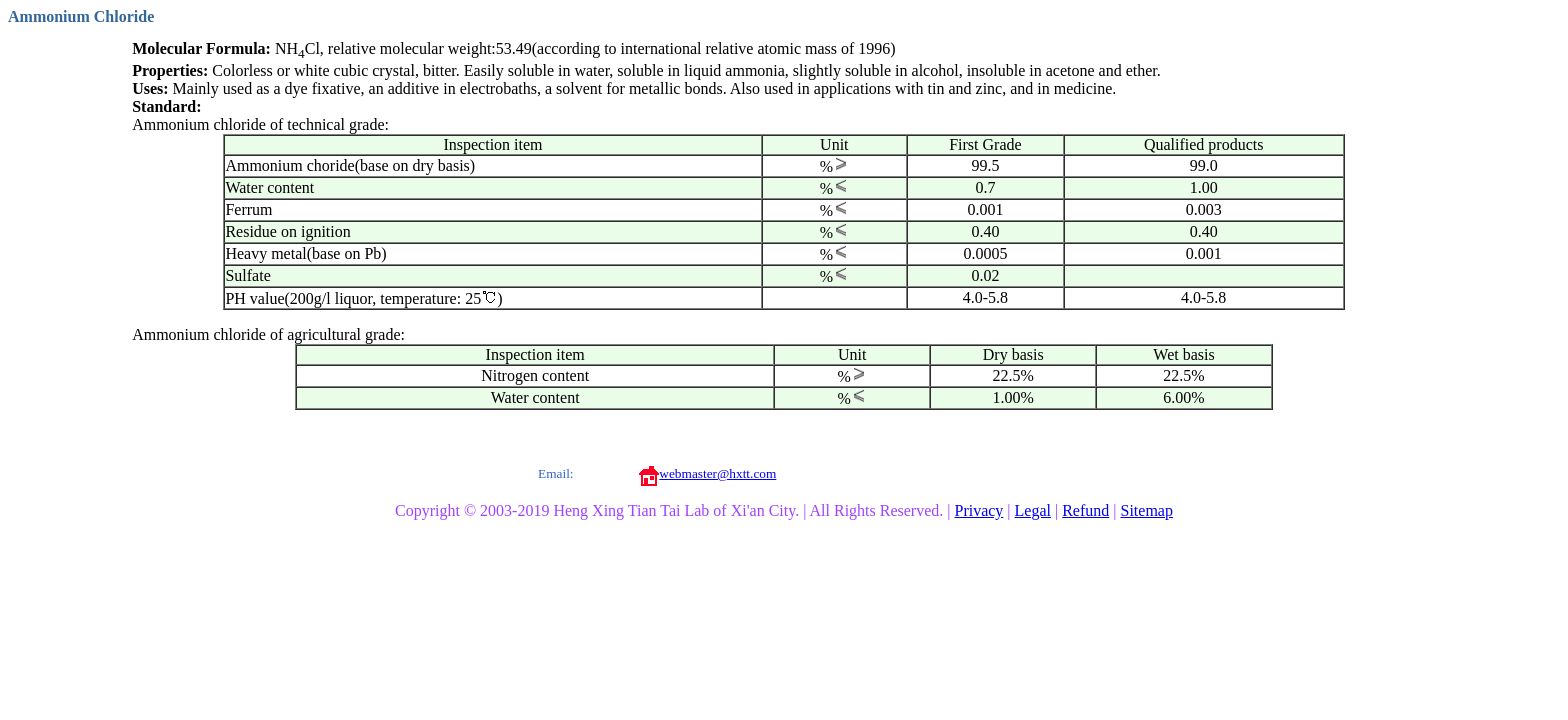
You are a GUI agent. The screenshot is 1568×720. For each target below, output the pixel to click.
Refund (1085, 510)
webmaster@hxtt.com (717, 473)
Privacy (978, 510)
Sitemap (1147, 510)
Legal (1033, 510)
